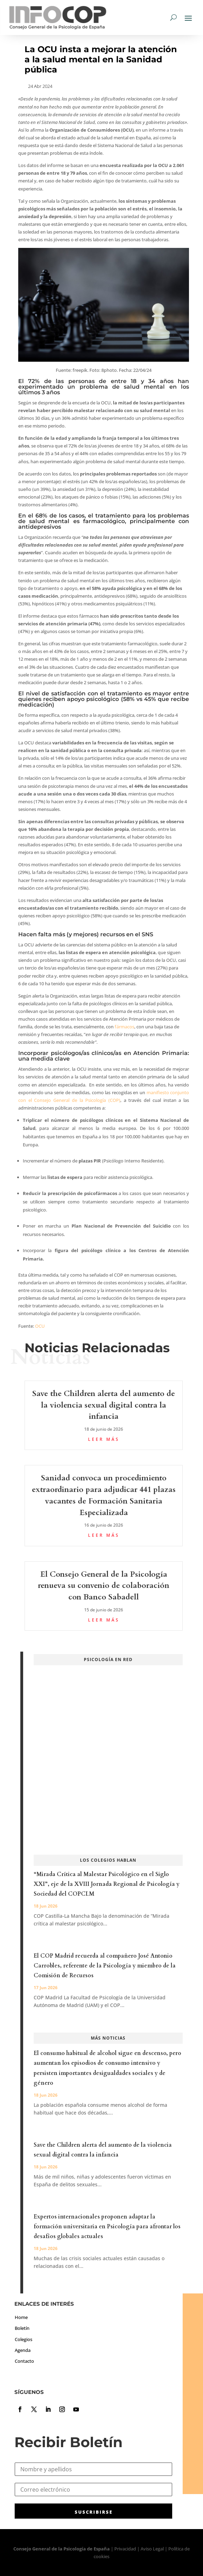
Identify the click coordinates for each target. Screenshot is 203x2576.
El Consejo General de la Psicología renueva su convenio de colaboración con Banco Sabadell (103, 1586)
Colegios (23, 2339)
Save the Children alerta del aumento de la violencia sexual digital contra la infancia (103, 1405)
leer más (104, 1439)
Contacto (24, 2361)
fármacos (124, 1026)
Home (21, 2317)
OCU (40, 1326)
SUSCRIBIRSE (94, 2512)
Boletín (22, 2328)
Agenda (23, 2350)
